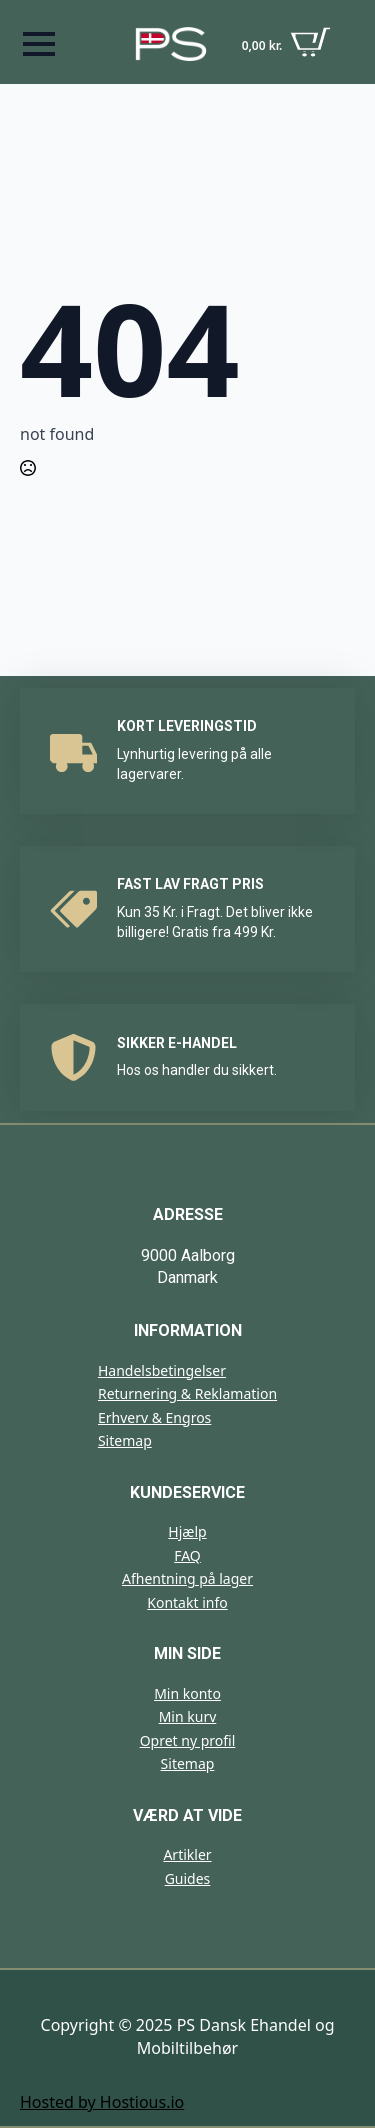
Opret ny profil (188, 1740)
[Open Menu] (39, 44)
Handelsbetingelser (162, 1370)
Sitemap (125, 1440)
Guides (188, 1878)
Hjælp (187, 1531)
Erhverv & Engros (154, 1417)
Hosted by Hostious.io (102, 2102)
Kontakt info (187, 1602)
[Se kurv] (287, 44)
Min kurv (188, 1716)
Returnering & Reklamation (187, 1393)
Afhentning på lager (187, 1578)
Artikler (187, 1854)
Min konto (187, 1693)
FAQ (187, 1555)
